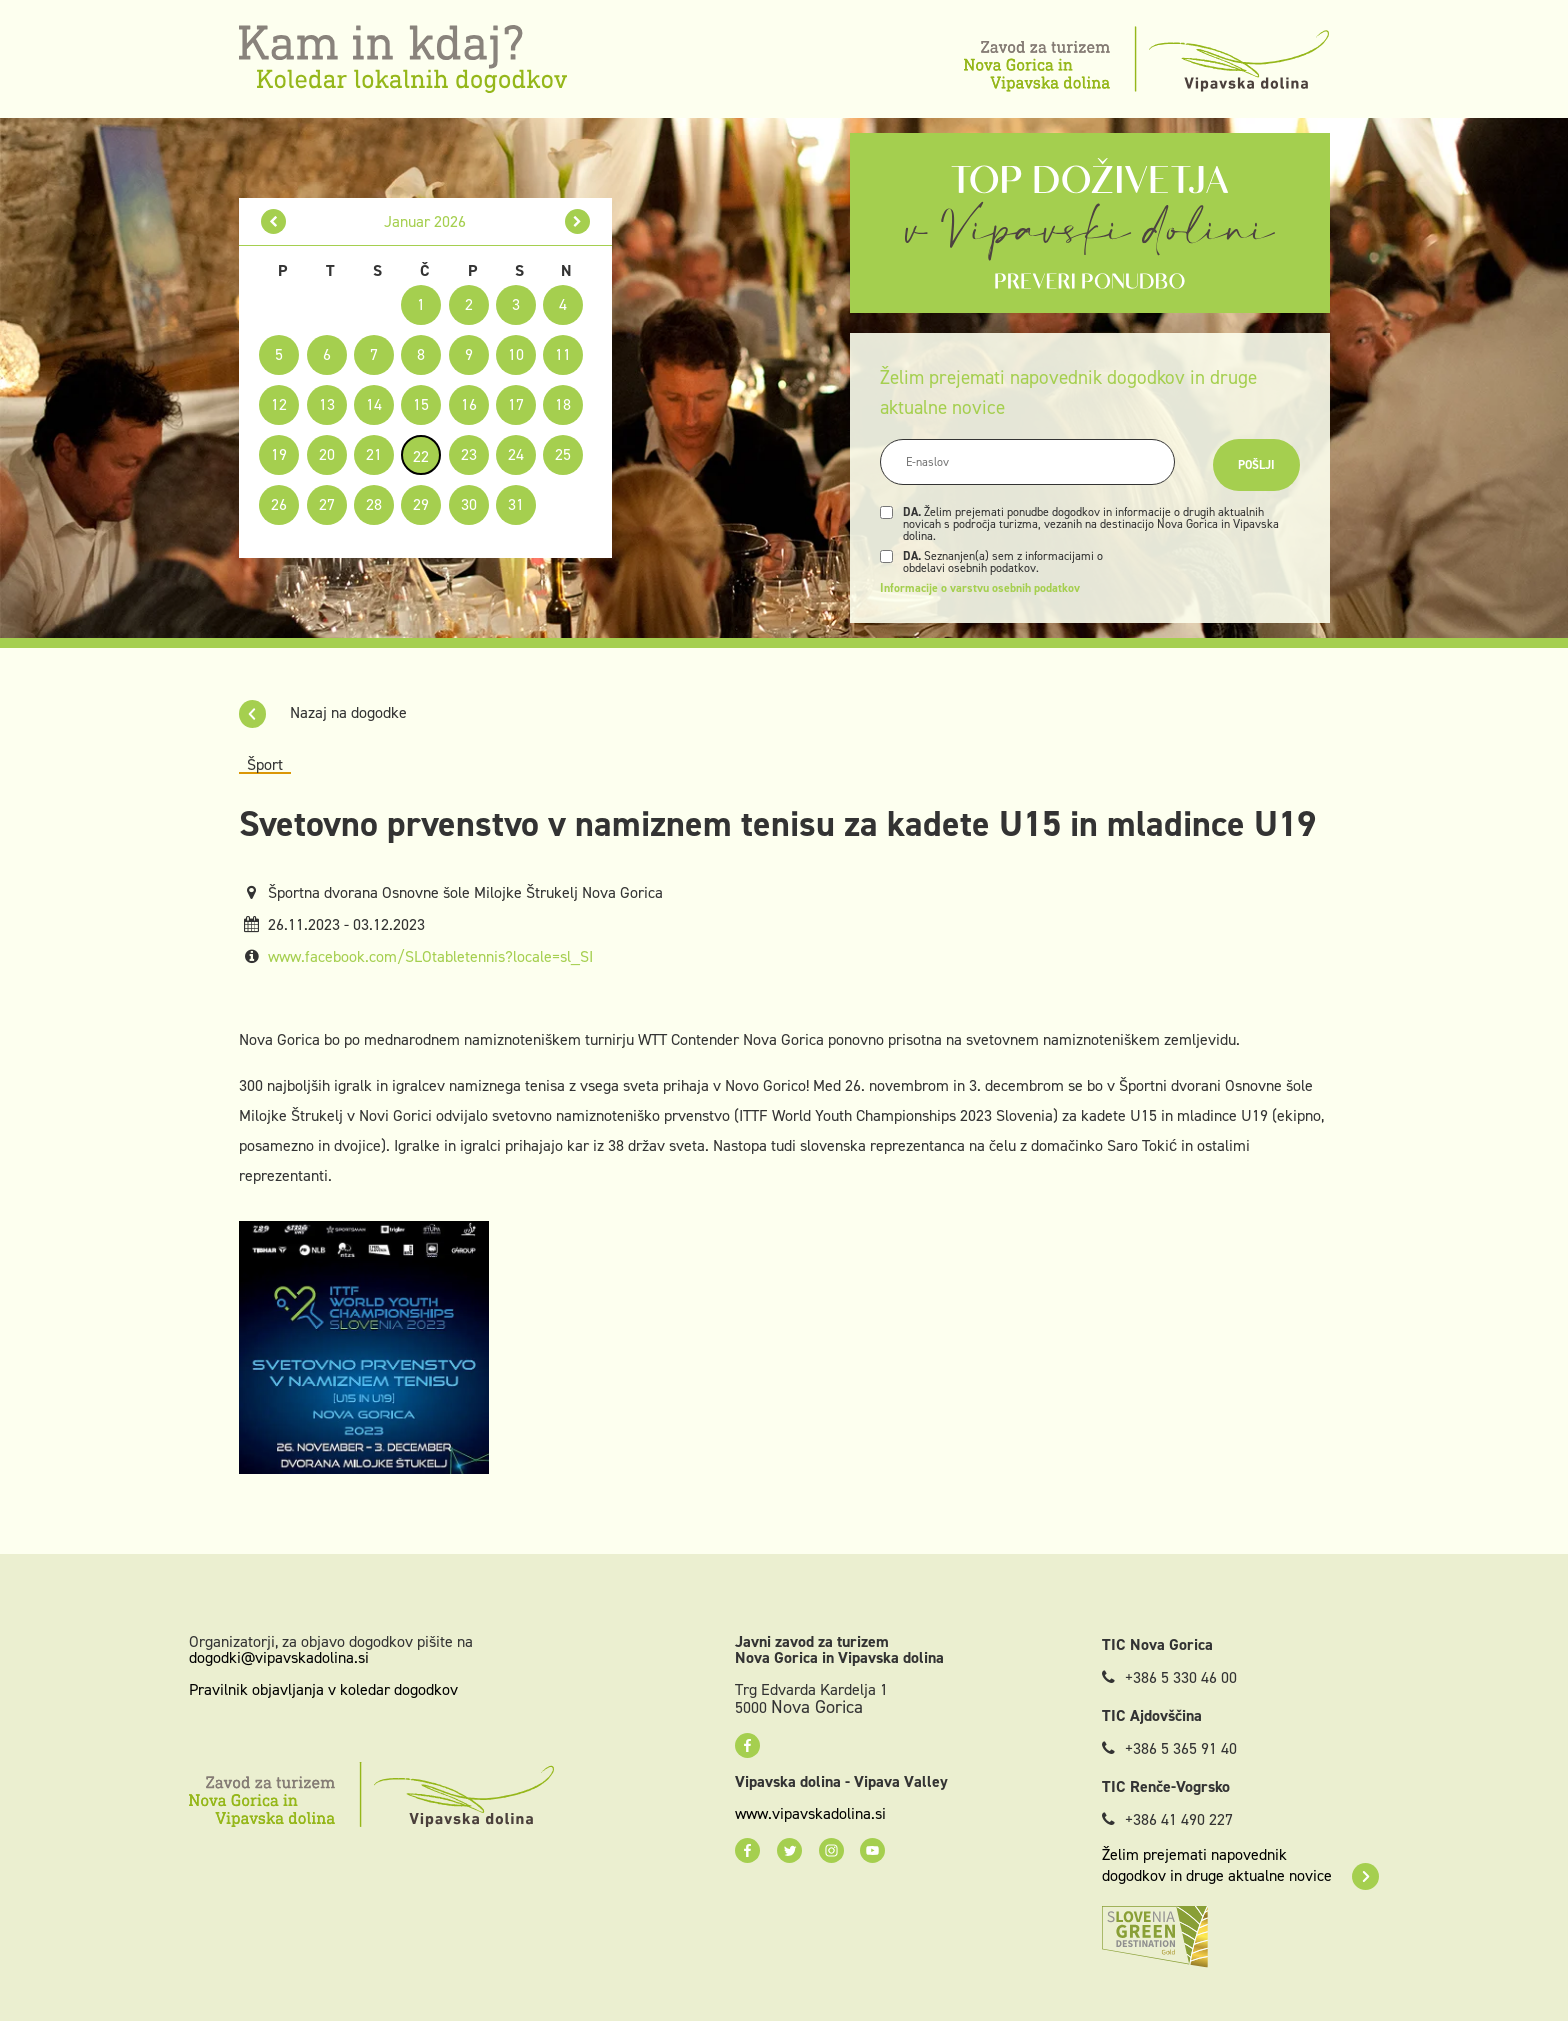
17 (516, 404)
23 (469, 454)
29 (421, 504)
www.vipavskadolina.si (810, 1814)
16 (469, 404)
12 (279, 404)
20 (327, 454)
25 (563, 454)
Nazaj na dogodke (323, 712)
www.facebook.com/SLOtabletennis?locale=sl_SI (430, 956)
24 (516, 454)
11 (563, 354)
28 (374, 504)
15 (421, 404)
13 (327, 404)
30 (469, 504)
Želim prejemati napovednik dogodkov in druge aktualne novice (1240, 1865)
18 (563, 404)
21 (374, 454)
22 (421, 456)
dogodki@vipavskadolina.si (279, 1657)
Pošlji (1256, 465)
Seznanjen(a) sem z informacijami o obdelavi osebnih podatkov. (1003, 562)
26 (279, 504)
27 (327, 504)
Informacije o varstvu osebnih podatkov (980, 588)
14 (374, 404)
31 (516, 504)
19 (279, 454)
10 (516, 354)
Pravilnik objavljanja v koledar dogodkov (323, 1689)
